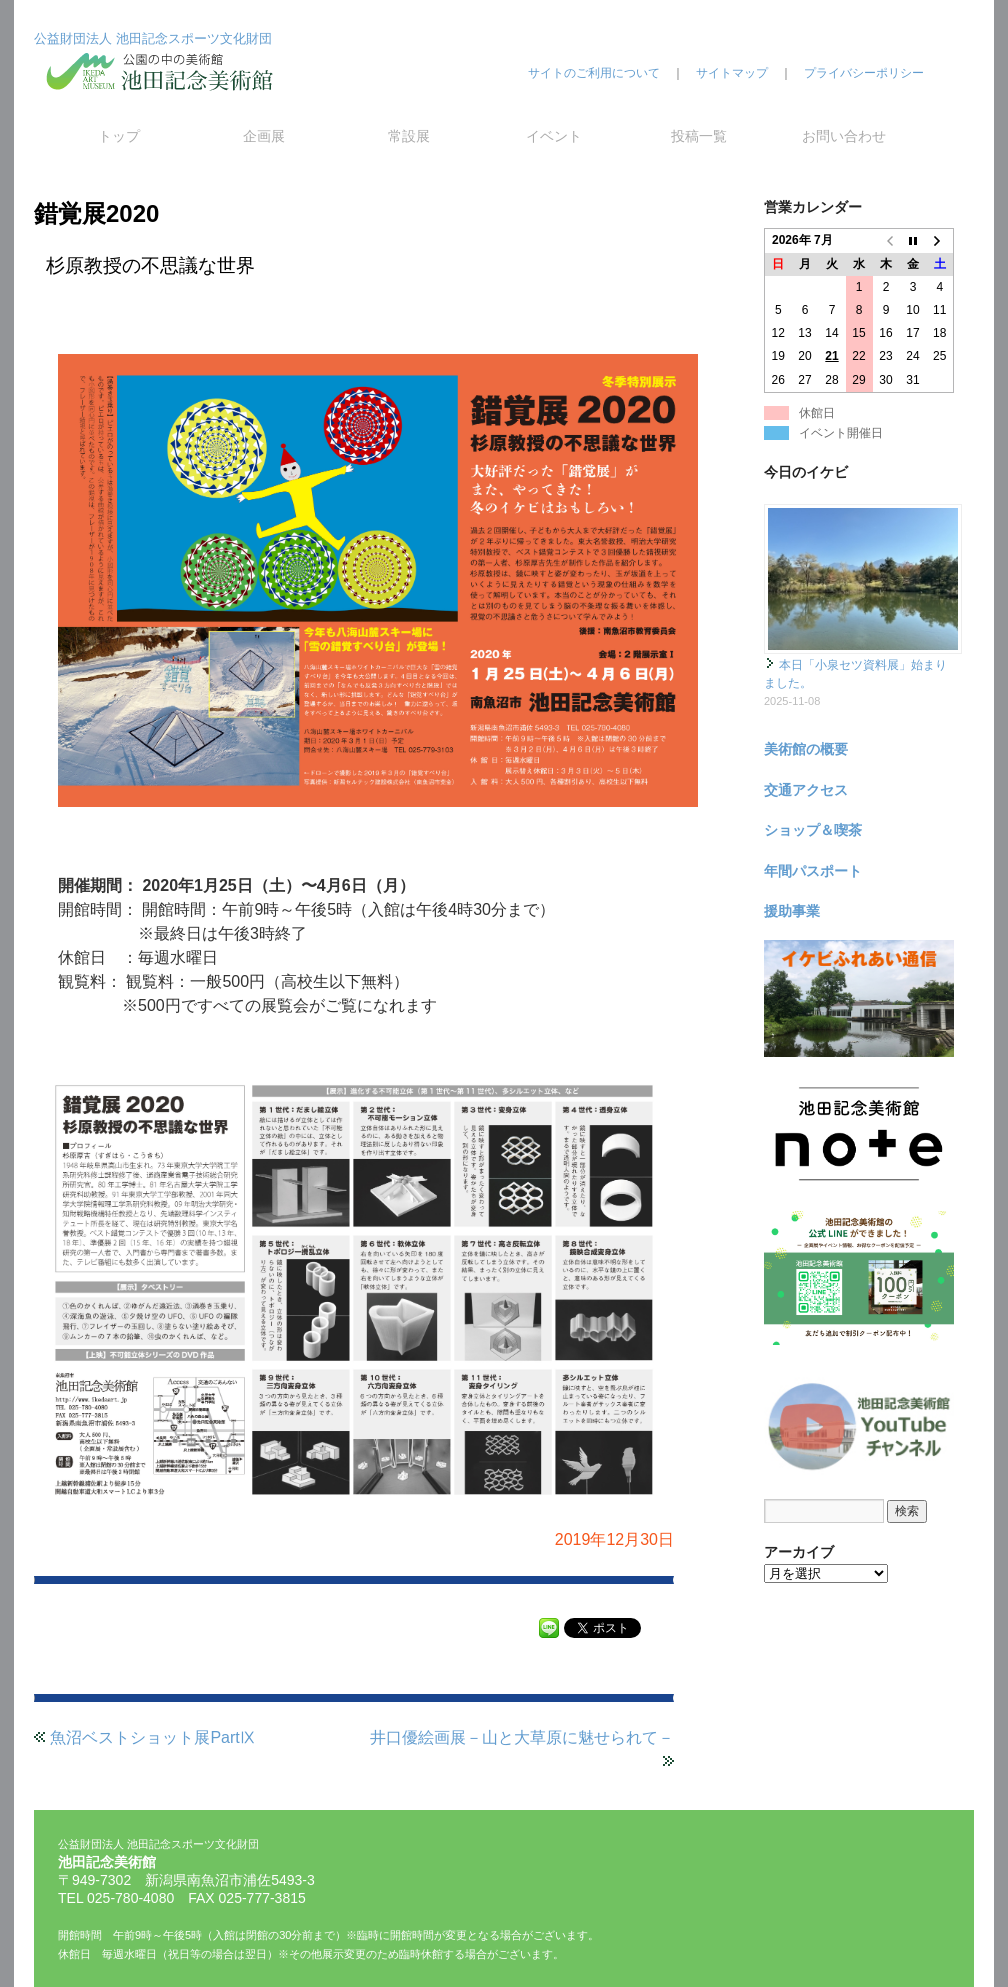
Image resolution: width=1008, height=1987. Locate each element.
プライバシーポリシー (864, 73)
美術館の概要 (806, 749)
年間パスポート (813, 871)
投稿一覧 (699, 136)
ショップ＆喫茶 (813, 830)
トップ (119, 136)
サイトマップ (732, 73)
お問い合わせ (844, 136)
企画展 (264, 136)
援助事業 (792, 911)
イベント (554, 136)
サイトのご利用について (594, 73)
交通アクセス (806, 790)
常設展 (409, 136)
